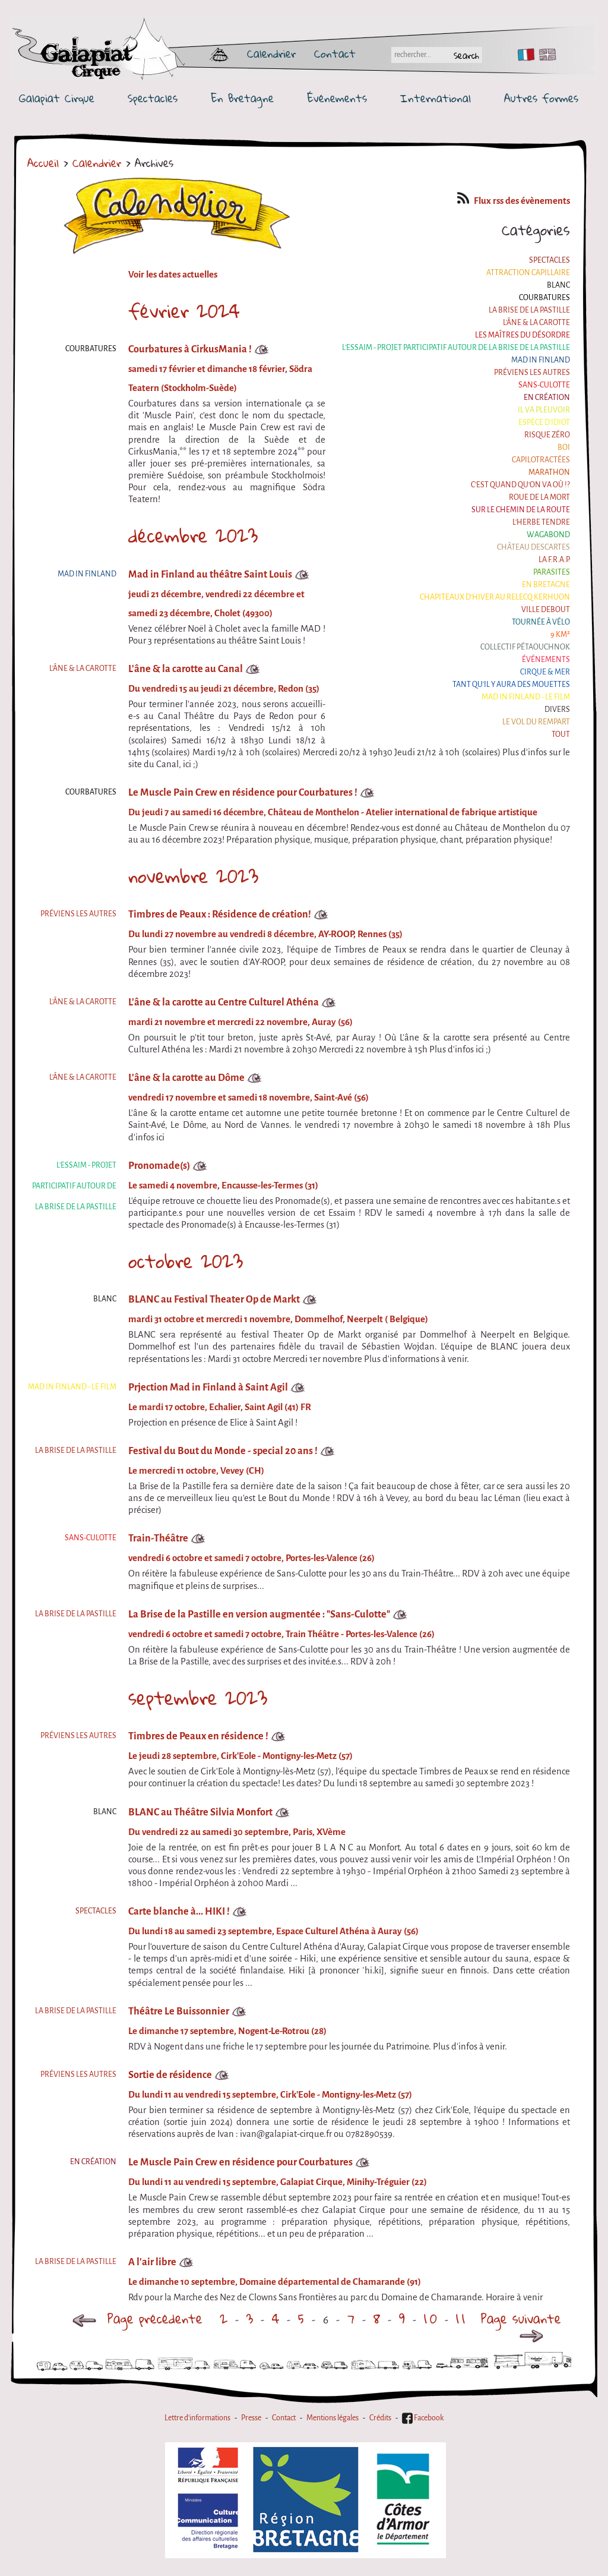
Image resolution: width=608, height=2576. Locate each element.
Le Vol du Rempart (536, 722)
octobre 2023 (185, 1261)
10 (432, 2318)
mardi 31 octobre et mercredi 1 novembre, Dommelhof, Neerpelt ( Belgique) (278, 1319)
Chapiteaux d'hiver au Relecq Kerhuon (495, 597)
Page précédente (137, 2318)
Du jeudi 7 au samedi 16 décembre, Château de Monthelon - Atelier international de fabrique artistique (332, 812)
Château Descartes (533, 547)
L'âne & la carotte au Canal (185, 668)
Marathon (549, 472)
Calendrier (271, 53)
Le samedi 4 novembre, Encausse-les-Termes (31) (223, 1185)
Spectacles (153, 98)
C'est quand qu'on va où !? (520, 485)
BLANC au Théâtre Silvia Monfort (200, 1812)
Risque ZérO (547, 435)
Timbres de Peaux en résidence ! (198, 1736)
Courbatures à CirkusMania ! (190, 349)
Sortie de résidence (170, 2074)
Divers (557, 709)
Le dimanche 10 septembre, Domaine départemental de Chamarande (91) (274, 2282)
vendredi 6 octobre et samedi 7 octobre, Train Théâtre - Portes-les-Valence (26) (281, 1634)
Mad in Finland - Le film (526, 697)
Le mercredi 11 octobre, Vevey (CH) (196, 1470)
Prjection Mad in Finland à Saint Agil (208, 1387)
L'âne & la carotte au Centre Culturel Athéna (223, 1002)
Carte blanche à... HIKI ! (179, 1911)
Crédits (380, 2418)
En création (547, 397)
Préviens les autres (532, 372)
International (435, 98)
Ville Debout (545, 610)
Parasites (551, 572)
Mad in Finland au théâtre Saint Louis (210, 574)
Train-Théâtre (158, 1538)
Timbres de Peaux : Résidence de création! (219, 914)
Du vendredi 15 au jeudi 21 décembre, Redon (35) (223, 688)
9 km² (560, 634)
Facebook (423, 2418)
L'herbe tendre (541, 522)
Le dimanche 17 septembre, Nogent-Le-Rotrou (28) (227, 2031)
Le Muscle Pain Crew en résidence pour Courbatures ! (242, 792)
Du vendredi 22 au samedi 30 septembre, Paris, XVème (237, 1832)
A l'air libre (152, 2262)
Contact (335, 53)
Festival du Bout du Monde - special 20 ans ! (223, 1450)
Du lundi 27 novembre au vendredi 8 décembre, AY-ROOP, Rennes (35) (265, 934)
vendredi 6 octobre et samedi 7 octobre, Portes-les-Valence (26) (251, 1558)
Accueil (43, 163)
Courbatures (544, 298)
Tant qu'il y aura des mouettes (511, 684)
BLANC (558, 285)
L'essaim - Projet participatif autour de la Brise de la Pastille (456, 347)
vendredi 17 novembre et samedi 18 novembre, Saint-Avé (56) (248, 1097)
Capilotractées (541, 460)
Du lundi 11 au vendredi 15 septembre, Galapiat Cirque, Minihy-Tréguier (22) (277, 2182)
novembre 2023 (193, 876)
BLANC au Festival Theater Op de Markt (214, 1299)
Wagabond (548, 535)
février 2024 (184, 311)
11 (462, 2318)
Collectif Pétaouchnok (525, 647)
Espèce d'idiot (544, 422)
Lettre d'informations (197, 2418)
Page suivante (521, 2324)
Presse (251, 2418)
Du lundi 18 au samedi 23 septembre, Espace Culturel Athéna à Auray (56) (273, 1931)
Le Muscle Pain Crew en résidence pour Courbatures (240, 2162)
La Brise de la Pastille (529, 310)
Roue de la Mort (539, 497)
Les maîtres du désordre (522, 335)
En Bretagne (242, 98)
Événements (337, 98)
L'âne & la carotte (536, 323)
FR (523, 54)
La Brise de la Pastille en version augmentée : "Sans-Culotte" (259, 1614)
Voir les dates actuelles (172, 274)
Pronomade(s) (159, 1165)
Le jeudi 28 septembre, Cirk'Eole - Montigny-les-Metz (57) (240, 1756)
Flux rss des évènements (513, 201)
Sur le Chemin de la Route (520, 510)
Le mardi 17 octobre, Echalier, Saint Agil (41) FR (219, 1407)
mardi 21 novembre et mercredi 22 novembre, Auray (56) (240, 1022)
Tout (561, 734)
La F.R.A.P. (554, 560)
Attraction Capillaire (528, 273)
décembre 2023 (193, 535)
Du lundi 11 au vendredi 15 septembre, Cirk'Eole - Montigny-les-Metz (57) (270, 2094)
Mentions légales (332, 2418)
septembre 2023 (197, 1697)
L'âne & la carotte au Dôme (186, 1077)
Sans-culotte (544, 385)
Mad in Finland (540, 360)
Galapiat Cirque (56, 98)
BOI (564, 447)
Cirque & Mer (545, 672)
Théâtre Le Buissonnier (178, 2011)
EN (545, 54)
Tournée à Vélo (541, 622)
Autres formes (541, 98)
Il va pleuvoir (544, 410)
